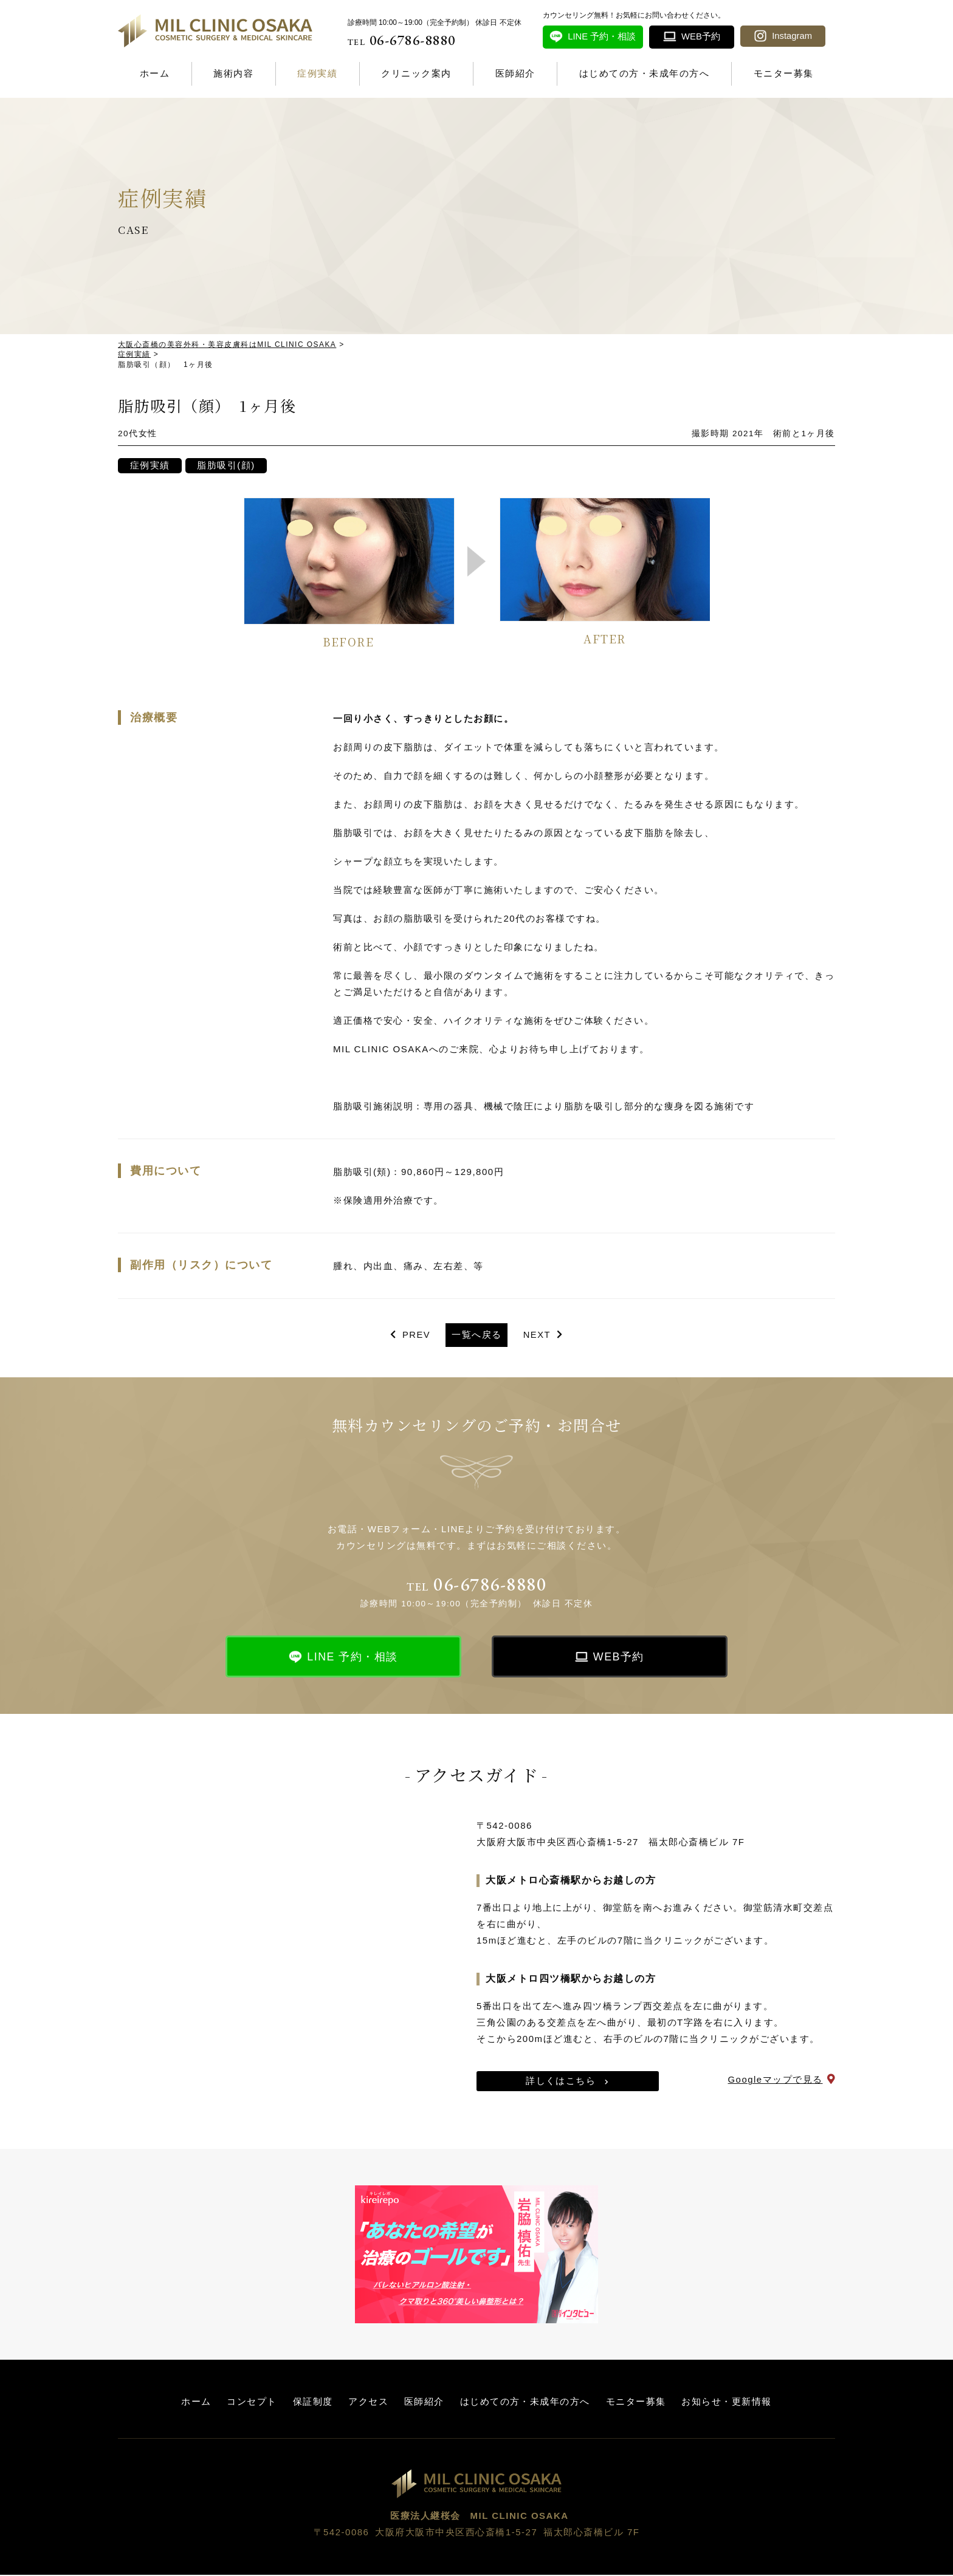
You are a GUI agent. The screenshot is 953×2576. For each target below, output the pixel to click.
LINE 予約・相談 (352, 1659)
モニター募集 (784, 73)
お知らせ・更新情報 (726, 2402)
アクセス (368, 2402)
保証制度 (312, 2402)
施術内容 (233, 73)
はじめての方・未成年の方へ (644, 73)
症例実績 (317, 73)
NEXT (537, 1336)
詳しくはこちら (561, 2083)
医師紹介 (515, 73)
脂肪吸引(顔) (227, 466)
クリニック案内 (416, 73)
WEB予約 (619, 1659)
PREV (416, 1336)
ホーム (155, 73)
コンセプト (252, 2402)
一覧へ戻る (477, 1336)
